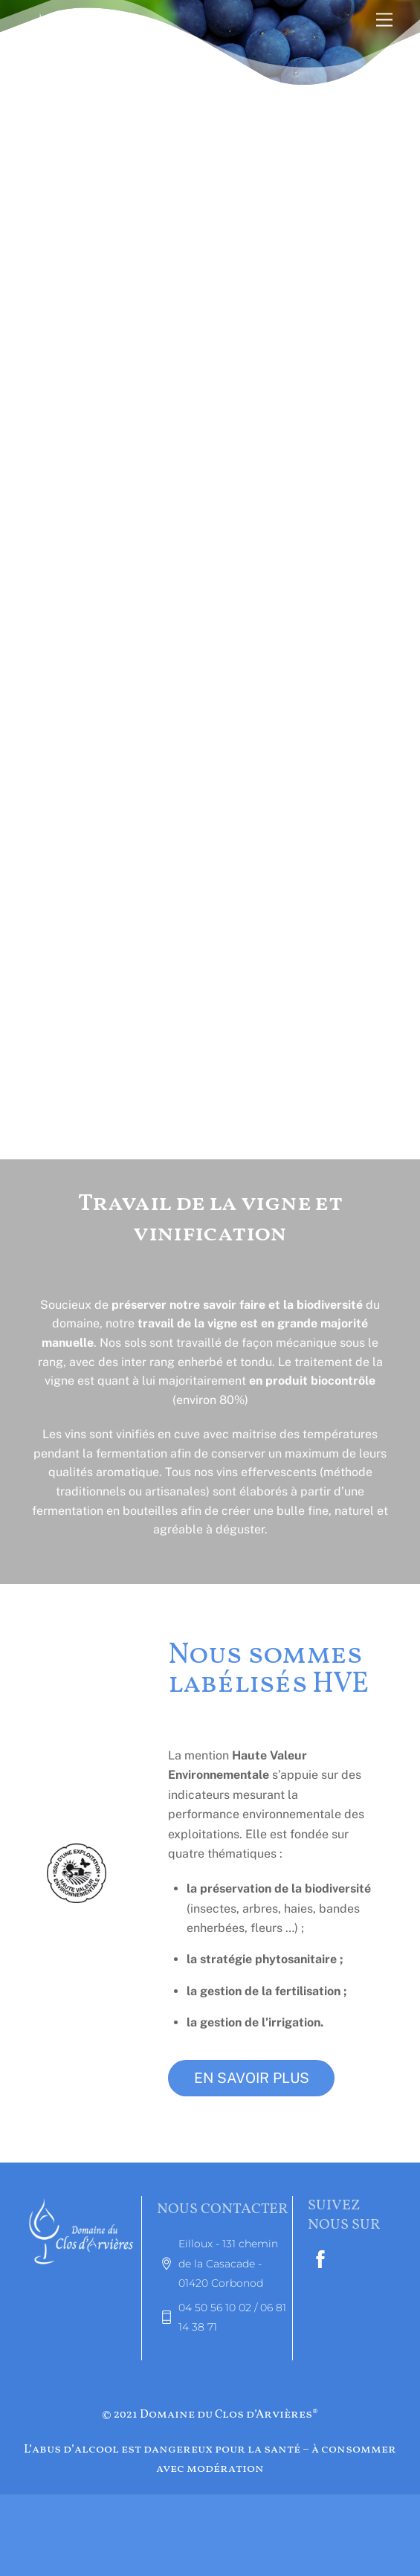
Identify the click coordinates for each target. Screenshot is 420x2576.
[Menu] (384, 20)
